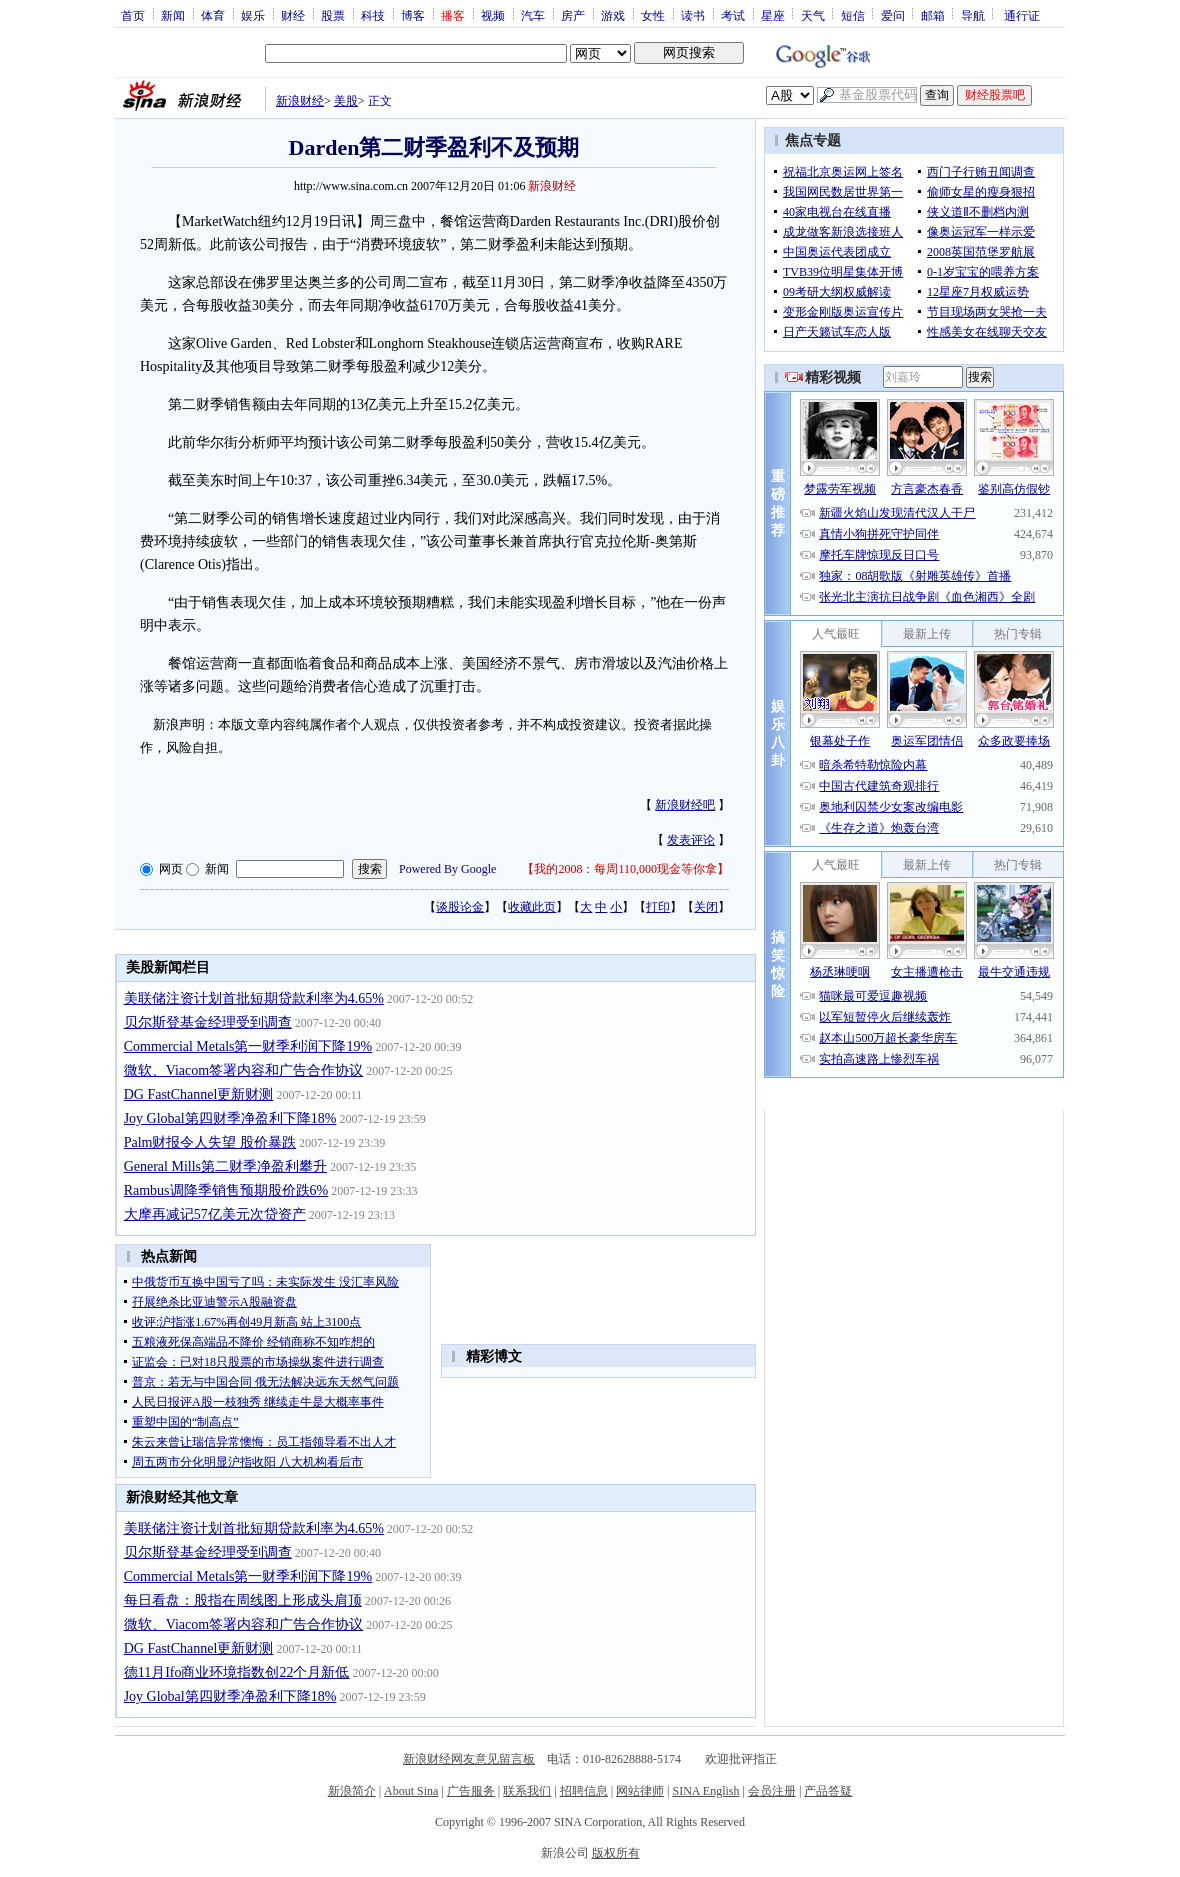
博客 (413, 15)
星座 (773, 15)
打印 (658, 907)
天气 (813, 15)
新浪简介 (352, 1791)
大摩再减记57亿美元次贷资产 (215, 1214)
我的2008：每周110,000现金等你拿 (625, 869)
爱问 (893, 15)
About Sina (411, 1791)
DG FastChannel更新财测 (199, 1094)
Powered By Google (447, 869)
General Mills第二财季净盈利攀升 (225, 1166)
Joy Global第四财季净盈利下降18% (230, 1118)
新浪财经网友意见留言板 (469, 1759)
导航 (973, 15)
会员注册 (772, 1791)
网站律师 (640, 1791)
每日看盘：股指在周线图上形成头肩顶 (243, 1600)
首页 (133, 15)
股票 (333, 15)
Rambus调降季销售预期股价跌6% (226, 1190)
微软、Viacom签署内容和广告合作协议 (243, 1070)
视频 (493, 15)
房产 (573, 15)
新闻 (173, 15)
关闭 (706, 907)
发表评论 (691, 840)
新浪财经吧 (685, 805)
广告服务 (471, 1791)
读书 (693, 15)
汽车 (533, 15)
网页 (171, 869)
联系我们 (527, 1791)
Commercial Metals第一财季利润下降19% (248, 1046)
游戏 (613, 15)
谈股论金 (460, 907)
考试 (733, 15)
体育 (213, 15)
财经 (293, 15)
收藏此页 (532, 907)
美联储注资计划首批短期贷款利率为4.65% (254, 998)
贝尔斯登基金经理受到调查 (208, 1022)
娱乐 (253, 15)
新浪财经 (300, 101)
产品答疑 (828, 1791)
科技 (373, 15)
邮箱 (933, 15)
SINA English (705, 1791)
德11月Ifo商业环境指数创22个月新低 (237, 1672)
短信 (853, 15)
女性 (653, 15)
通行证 (1022, 15)
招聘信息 (584, 1791)
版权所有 (616, 1853)
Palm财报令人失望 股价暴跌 (210, 1142)
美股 (346, 101)
